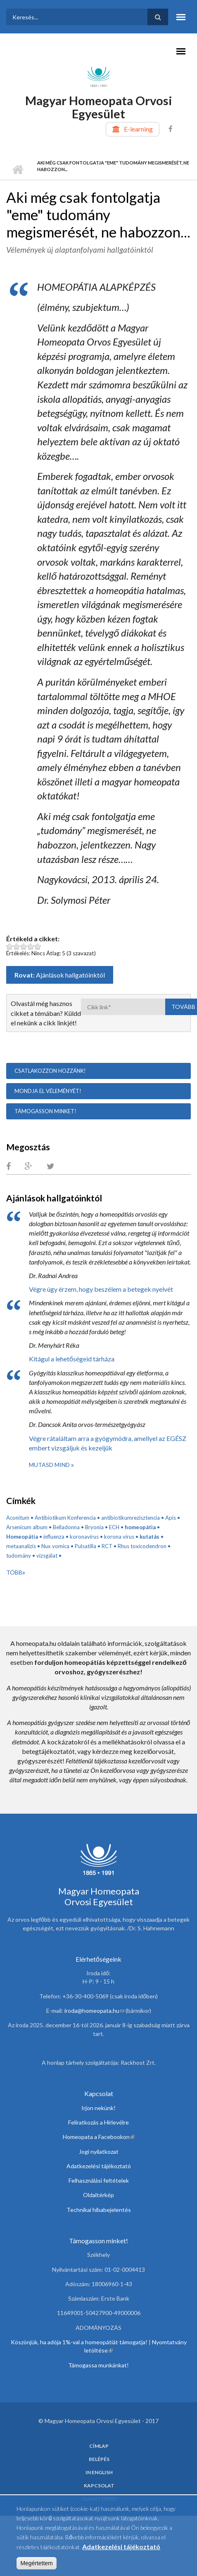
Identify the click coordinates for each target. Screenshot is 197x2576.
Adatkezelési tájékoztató (98, 2165)
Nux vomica (55, 1546)
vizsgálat (46, 1555)
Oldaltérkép (98, 2194)
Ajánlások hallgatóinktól (70, 975)
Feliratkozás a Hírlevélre (98, 2122)
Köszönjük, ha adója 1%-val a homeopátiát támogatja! (79, 2342)
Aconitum (17, 1517)
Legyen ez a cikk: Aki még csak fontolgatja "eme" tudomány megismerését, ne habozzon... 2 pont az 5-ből (16, 946)
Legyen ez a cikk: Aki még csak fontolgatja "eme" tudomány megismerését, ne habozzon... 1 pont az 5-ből (9, 946)
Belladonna (66, 1527)
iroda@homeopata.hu (94, 2010)
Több (14, 1572)
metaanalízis (21, 1546)
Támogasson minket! (45, 1111)
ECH (114, 1527)
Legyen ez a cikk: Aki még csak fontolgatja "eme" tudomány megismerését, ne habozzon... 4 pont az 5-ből (30, 946)
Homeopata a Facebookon (99, 2136)
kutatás (149, 1536)
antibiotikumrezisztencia (130, 1517)
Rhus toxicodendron (142, 1546)
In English (99, 2472)
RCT (107, 1546)
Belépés (99, 2459)
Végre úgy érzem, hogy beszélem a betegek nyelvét (101, 1289)
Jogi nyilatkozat (99, 2151)
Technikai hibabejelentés (98, 2209)
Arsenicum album (26, 1527)
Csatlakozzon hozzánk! (50, 1070)
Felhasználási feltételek (99, 2180)
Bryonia (94, 1527)
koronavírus (84, 1536)
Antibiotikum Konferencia (65, 1517)
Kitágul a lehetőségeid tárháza (71, 1359)
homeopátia (140, 1527)
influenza (53, 1536)
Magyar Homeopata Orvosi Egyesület (98, 107)
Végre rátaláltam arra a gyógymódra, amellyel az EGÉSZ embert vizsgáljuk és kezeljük (107, 1443)
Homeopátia (22, 1536)
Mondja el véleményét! (47, 1091)
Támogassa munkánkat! (98, 2365)
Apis (170, 1517)
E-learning (138, 129)
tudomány (18, 1555)
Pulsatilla (85, 1546)
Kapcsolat (99, 2485)
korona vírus (119, 1536)
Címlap (17, 169)
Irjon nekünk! (98, 2107)
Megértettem (36, 2565)
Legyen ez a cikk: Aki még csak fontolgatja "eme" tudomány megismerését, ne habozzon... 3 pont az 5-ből (23, 946)
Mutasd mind (50, 1464)
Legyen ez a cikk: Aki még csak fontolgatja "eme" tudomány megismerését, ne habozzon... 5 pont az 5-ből (37, 946)
